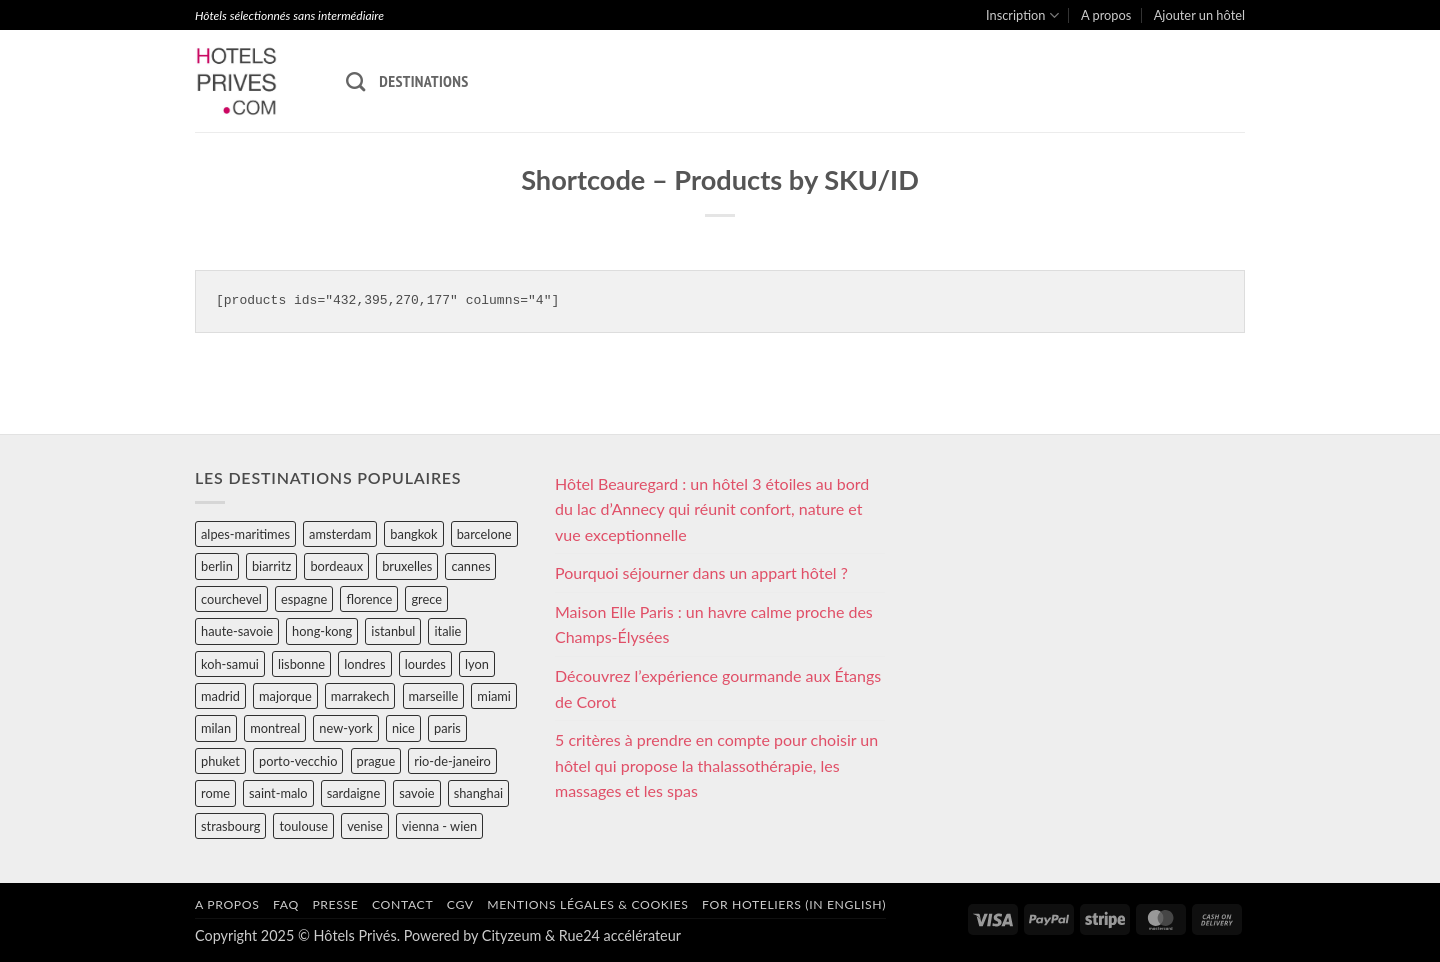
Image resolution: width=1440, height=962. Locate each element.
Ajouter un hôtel (1199, 15)
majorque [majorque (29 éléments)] (285, 696)
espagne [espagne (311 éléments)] (304, 599)
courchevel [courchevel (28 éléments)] (231, 599)
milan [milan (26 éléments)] (216, 728)
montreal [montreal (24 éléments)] (275, 728)
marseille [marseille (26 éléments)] (434, 696)
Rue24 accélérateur (620, 935)
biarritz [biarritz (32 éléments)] (271, 566)
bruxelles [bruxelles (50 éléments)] (407, 566)
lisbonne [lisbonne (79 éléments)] (301, 664)
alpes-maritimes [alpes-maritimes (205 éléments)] (245, 534)
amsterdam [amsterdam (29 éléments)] (340, 534)
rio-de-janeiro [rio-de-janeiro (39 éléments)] (452, 761)
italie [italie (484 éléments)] (447, 631)
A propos (1106, 15)
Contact (402, 904)
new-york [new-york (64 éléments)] (345, 728)
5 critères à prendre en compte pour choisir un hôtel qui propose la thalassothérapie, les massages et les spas (716, 765)
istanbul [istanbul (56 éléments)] (393, 631)
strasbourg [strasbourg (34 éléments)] (230, 826)
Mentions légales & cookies (587, 904)
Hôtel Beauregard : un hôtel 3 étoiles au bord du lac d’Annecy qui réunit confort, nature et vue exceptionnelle (712, 509)
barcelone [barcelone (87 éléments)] (484, 534)
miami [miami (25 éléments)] (494, 696)
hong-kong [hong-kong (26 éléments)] (322, 631)
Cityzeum (511, 935)
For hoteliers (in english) (794, 904)
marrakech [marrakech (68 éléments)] (360, 696)
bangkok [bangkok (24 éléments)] (413, 534)
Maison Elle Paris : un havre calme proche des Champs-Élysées (714, 624)
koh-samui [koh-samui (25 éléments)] (230, 664)
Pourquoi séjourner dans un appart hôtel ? (701, 572)
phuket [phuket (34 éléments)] (220, 761)
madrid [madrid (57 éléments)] (220, 696)
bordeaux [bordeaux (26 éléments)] (336, 566)
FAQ (286, 904)
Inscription (1022, 15)
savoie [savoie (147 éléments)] (416, 793)
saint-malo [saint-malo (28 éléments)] (278, 793)
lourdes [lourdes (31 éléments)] (425, 664)
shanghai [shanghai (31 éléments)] (478, 793)
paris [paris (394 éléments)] (447, 728)
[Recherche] (355, 81)
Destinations (423, 81)
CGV (460, 904)
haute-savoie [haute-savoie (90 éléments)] (237, 631)
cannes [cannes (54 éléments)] (470, 566)
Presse (335, 904)
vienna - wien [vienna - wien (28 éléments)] (439, 826)
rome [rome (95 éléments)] (215, 793)
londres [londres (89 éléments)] (364, 664)
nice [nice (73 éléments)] (403, 728)
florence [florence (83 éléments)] (369, 599)
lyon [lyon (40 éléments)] (477, 664)
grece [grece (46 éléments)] (426, 599)
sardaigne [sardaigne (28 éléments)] (353, 793)
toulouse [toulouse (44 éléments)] (303, 826)
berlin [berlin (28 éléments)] (217, 566)
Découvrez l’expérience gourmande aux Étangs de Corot (718, 688)
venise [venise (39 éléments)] (365, 826)
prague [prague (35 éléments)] (376, 761)
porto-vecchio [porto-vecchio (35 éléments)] (298, 761)
